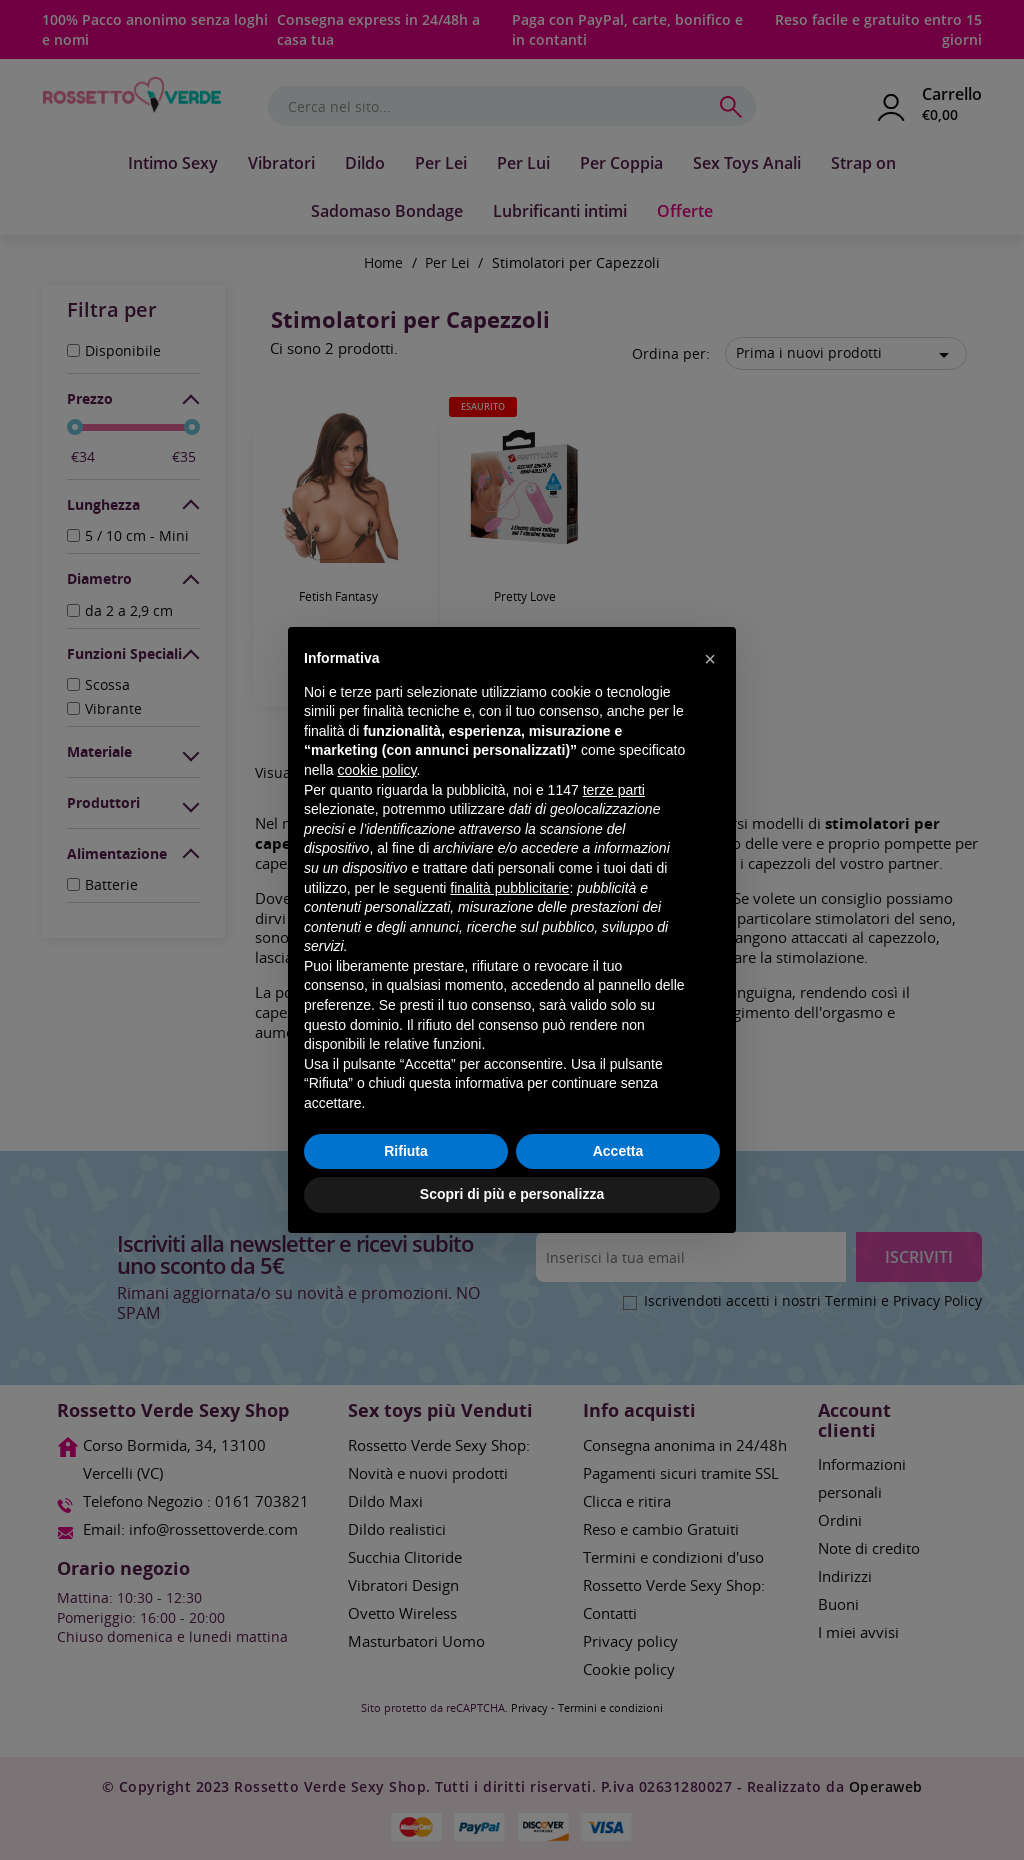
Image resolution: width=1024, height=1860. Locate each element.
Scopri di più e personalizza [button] (512, 1194)
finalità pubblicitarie (509, 888)
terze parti (614, 790)
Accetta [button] (618, 1151)
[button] (710, 659)
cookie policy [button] (376, 770)
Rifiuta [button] (406, 1151)
